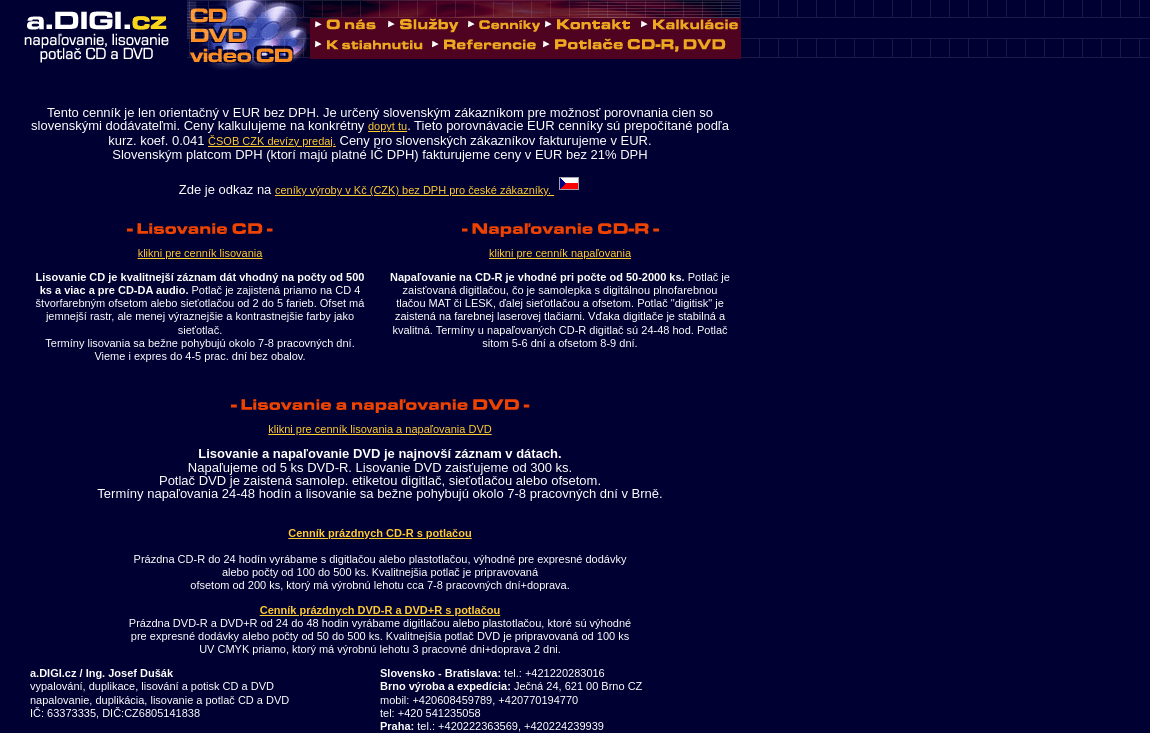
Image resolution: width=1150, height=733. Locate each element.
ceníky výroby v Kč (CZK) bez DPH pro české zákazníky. (428, 190)
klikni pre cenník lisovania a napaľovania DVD (379, 429)
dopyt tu (387, 126)
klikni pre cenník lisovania (200, 253)
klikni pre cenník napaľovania (560, 253)
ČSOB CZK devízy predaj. (272, 141)
